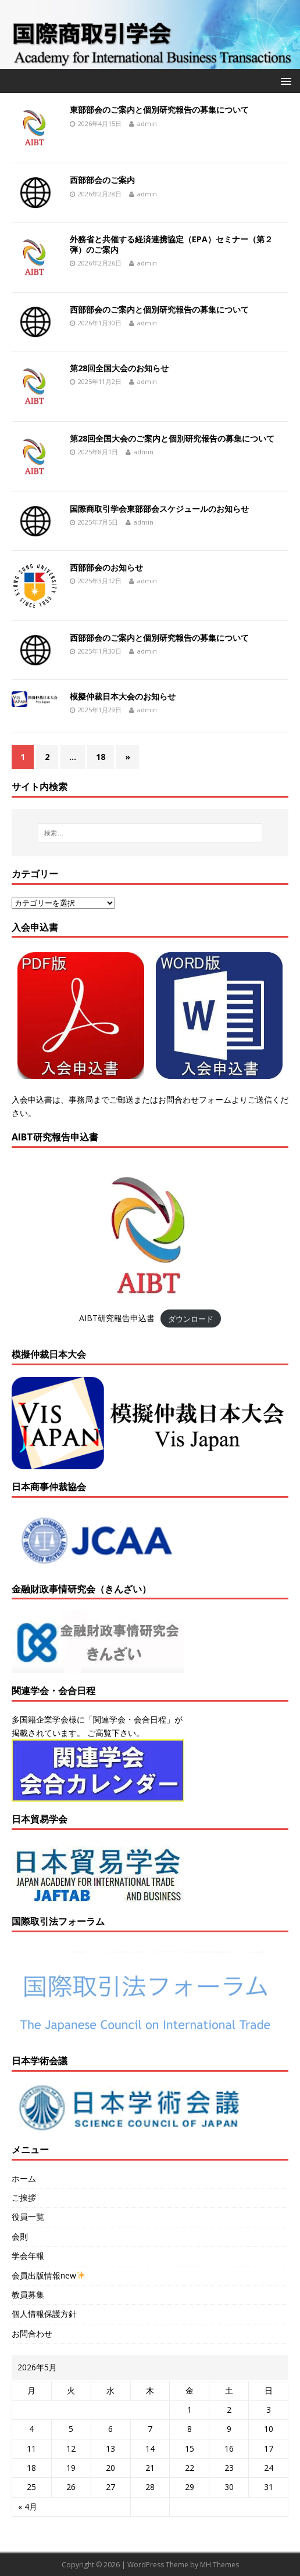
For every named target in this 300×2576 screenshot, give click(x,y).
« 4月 (27, 2506)
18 (100, 756)
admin (147, 123)
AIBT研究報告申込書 (117, 1317)
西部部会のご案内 (102, 179)
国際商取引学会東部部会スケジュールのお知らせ (159, 508)
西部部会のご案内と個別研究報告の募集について (159, 309)
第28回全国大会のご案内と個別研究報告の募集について (172, 438)
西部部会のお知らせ (106, 567)
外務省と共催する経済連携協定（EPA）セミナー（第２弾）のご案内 (171, 244)
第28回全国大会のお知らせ (119, 368)
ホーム (24, 2178)
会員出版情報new (48, 2275)
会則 (20, 2236)
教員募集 (28, 2294)
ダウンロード (190, 1318)
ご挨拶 (24, 2197)
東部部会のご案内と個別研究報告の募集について (159, 109)
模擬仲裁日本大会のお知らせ (123, 696)
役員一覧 (28, 2216)
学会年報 (28, 2255)
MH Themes (219, 2565)
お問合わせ (32, 2333)
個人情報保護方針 (44, 2313)
